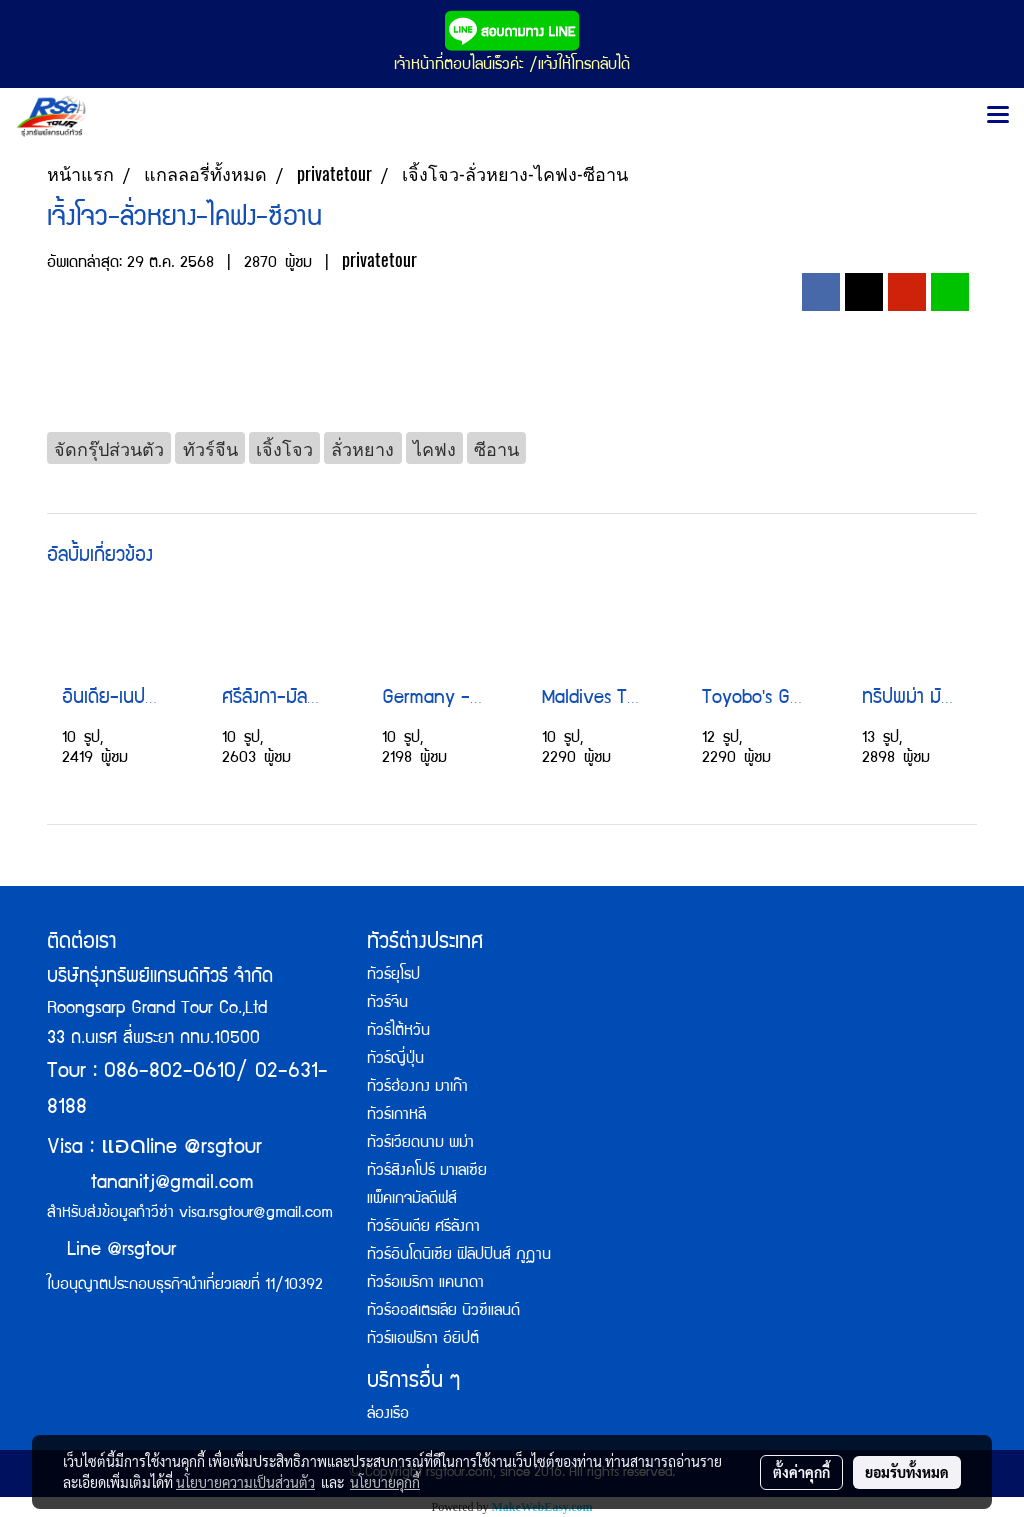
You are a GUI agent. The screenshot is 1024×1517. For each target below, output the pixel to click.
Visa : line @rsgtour (154, 1148)
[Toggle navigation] (998, 116)
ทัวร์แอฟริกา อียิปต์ (423, 1340)
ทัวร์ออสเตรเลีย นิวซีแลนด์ (443, 1312)
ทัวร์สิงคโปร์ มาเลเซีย (427, 1172)
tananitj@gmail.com (172, 1184)
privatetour (379, 259)
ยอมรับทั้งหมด (907, 1472)
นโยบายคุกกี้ (385, 1482)
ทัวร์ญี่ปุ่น (395, 1060)
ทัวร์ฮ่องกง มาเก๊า (417, 1088)
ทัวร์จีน (387, 1004)
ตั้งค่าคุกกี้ (801, 1472)
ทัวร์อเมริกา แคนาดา (425, 1284)
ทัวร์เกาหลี (396, 1116)
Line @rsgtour (111, 1251)
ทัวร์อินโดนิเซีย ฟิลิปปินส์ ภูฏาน (459, 1256)
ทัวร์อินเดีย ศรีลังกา (423, 1228)
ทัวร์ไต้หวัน (398, 1032)
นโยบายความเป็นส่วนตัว (245, 1482)
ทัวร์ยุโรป (393, 976)
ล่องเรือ (388, 1415)
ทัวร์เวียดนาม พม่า (420, 1144)
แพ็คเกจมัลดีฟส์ (412, 1200)
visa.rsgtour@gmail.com (256, 1214)
